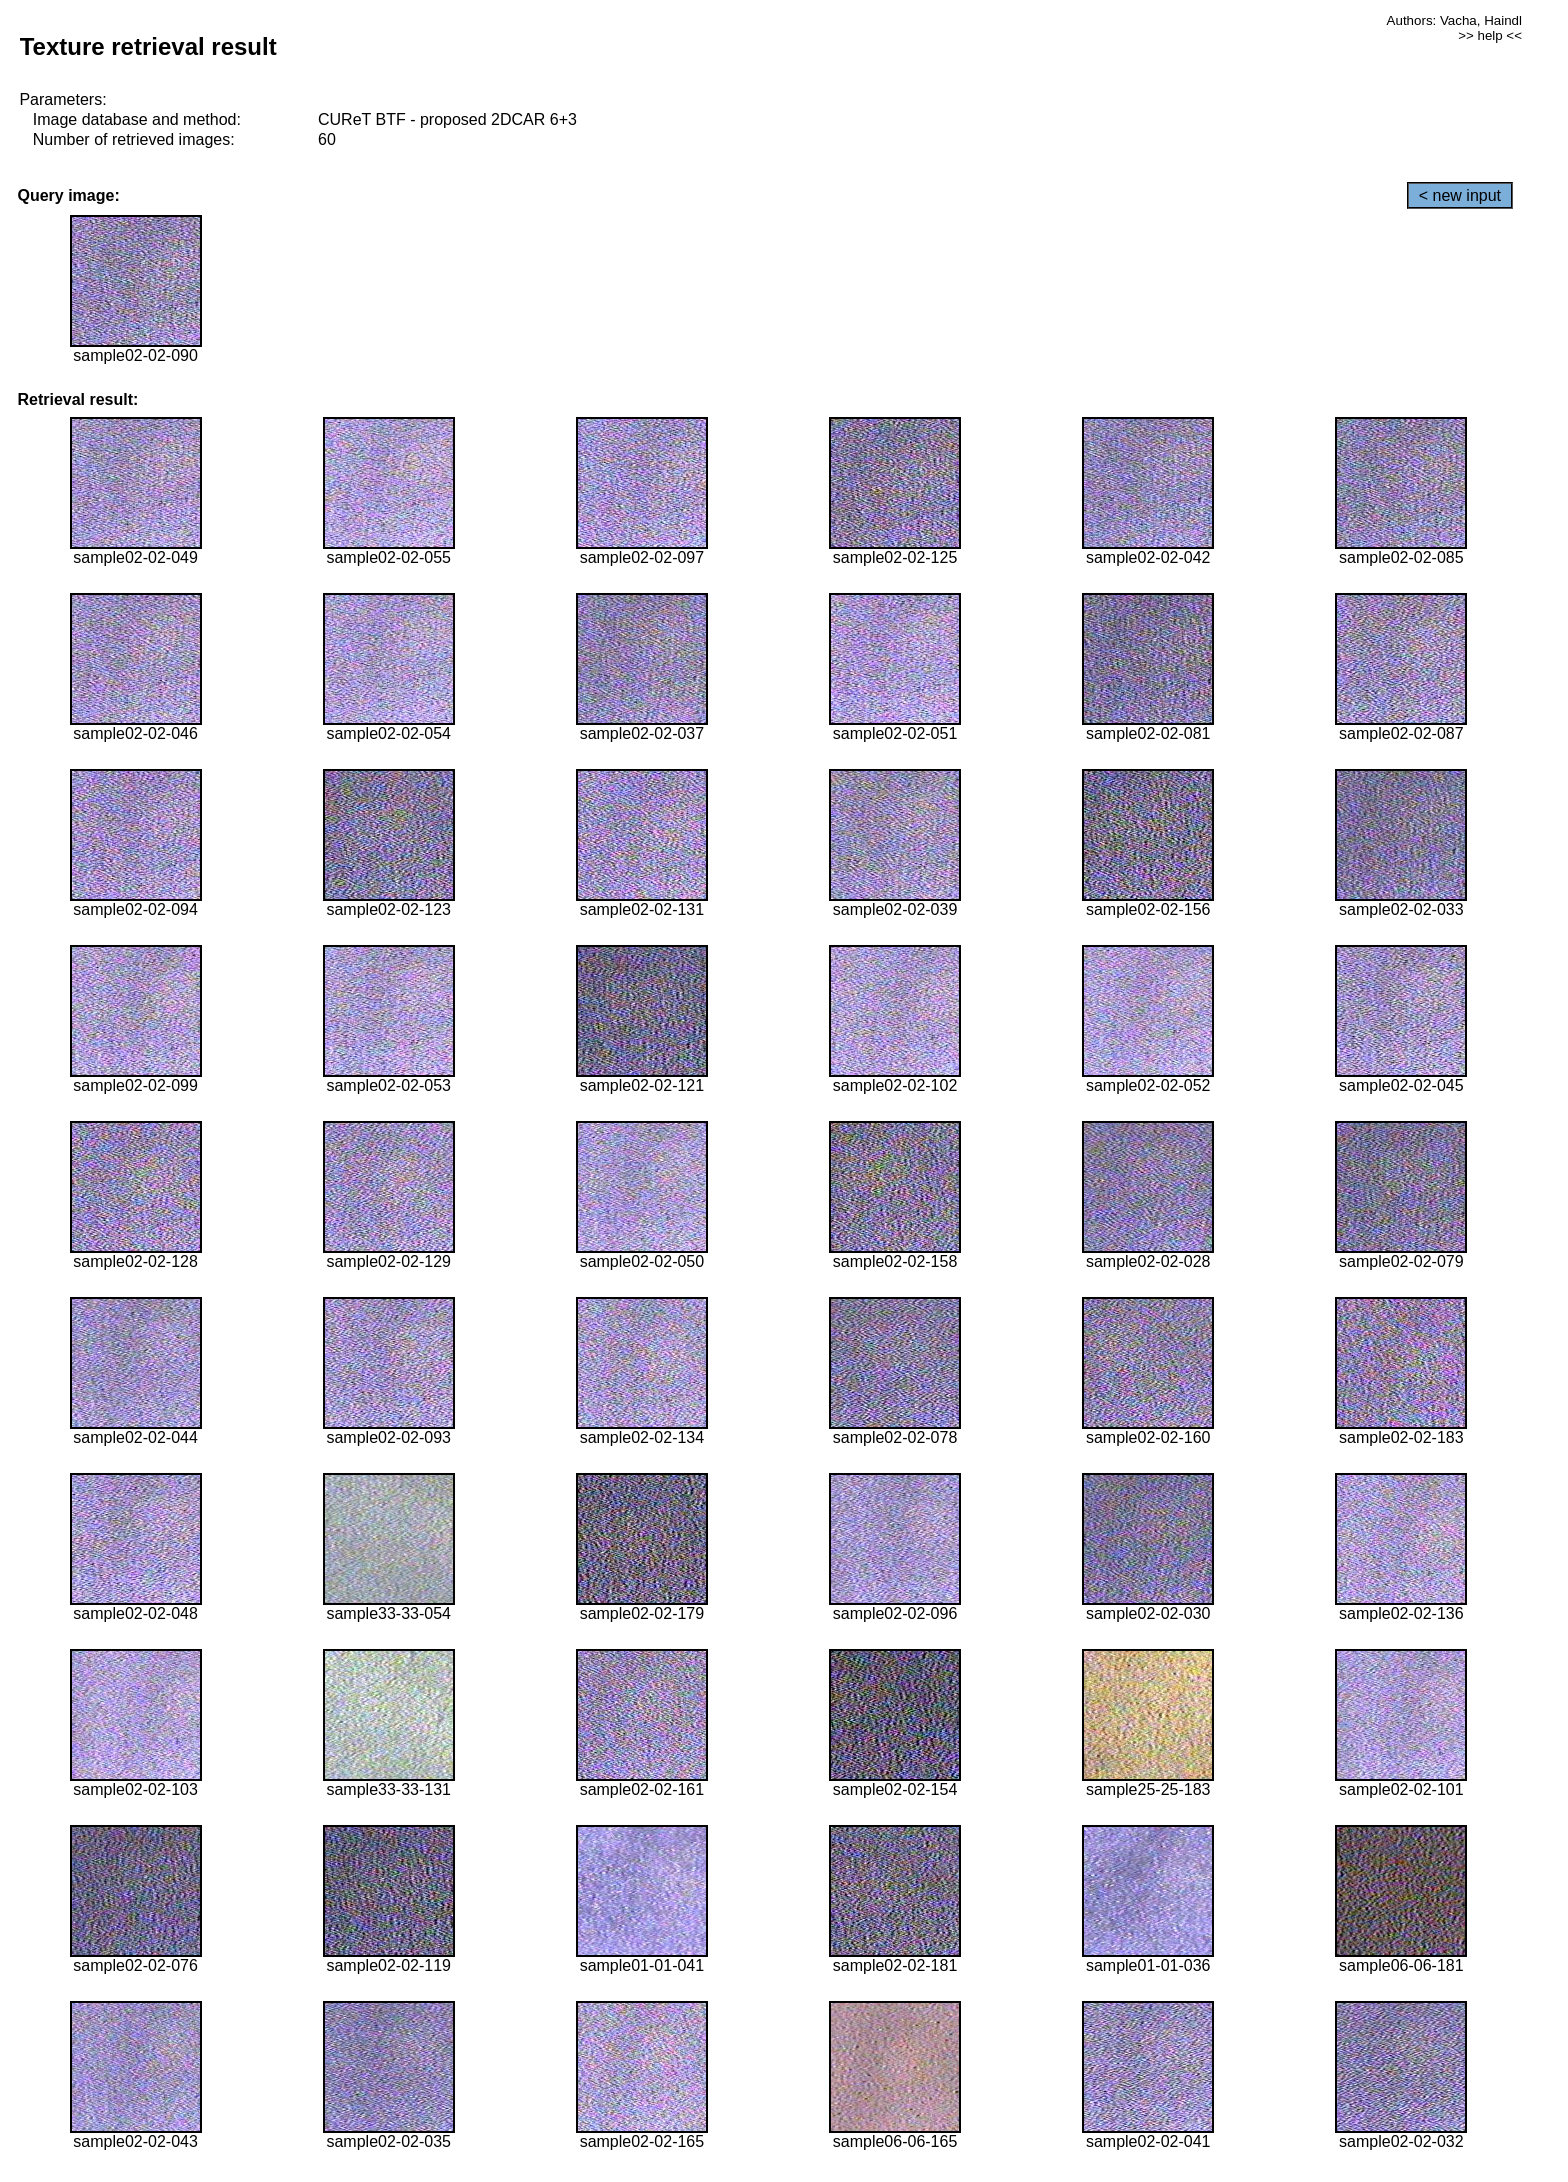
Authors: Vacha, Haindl (1454, 20)
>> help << (1490, 35)
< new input (1460, 195)
